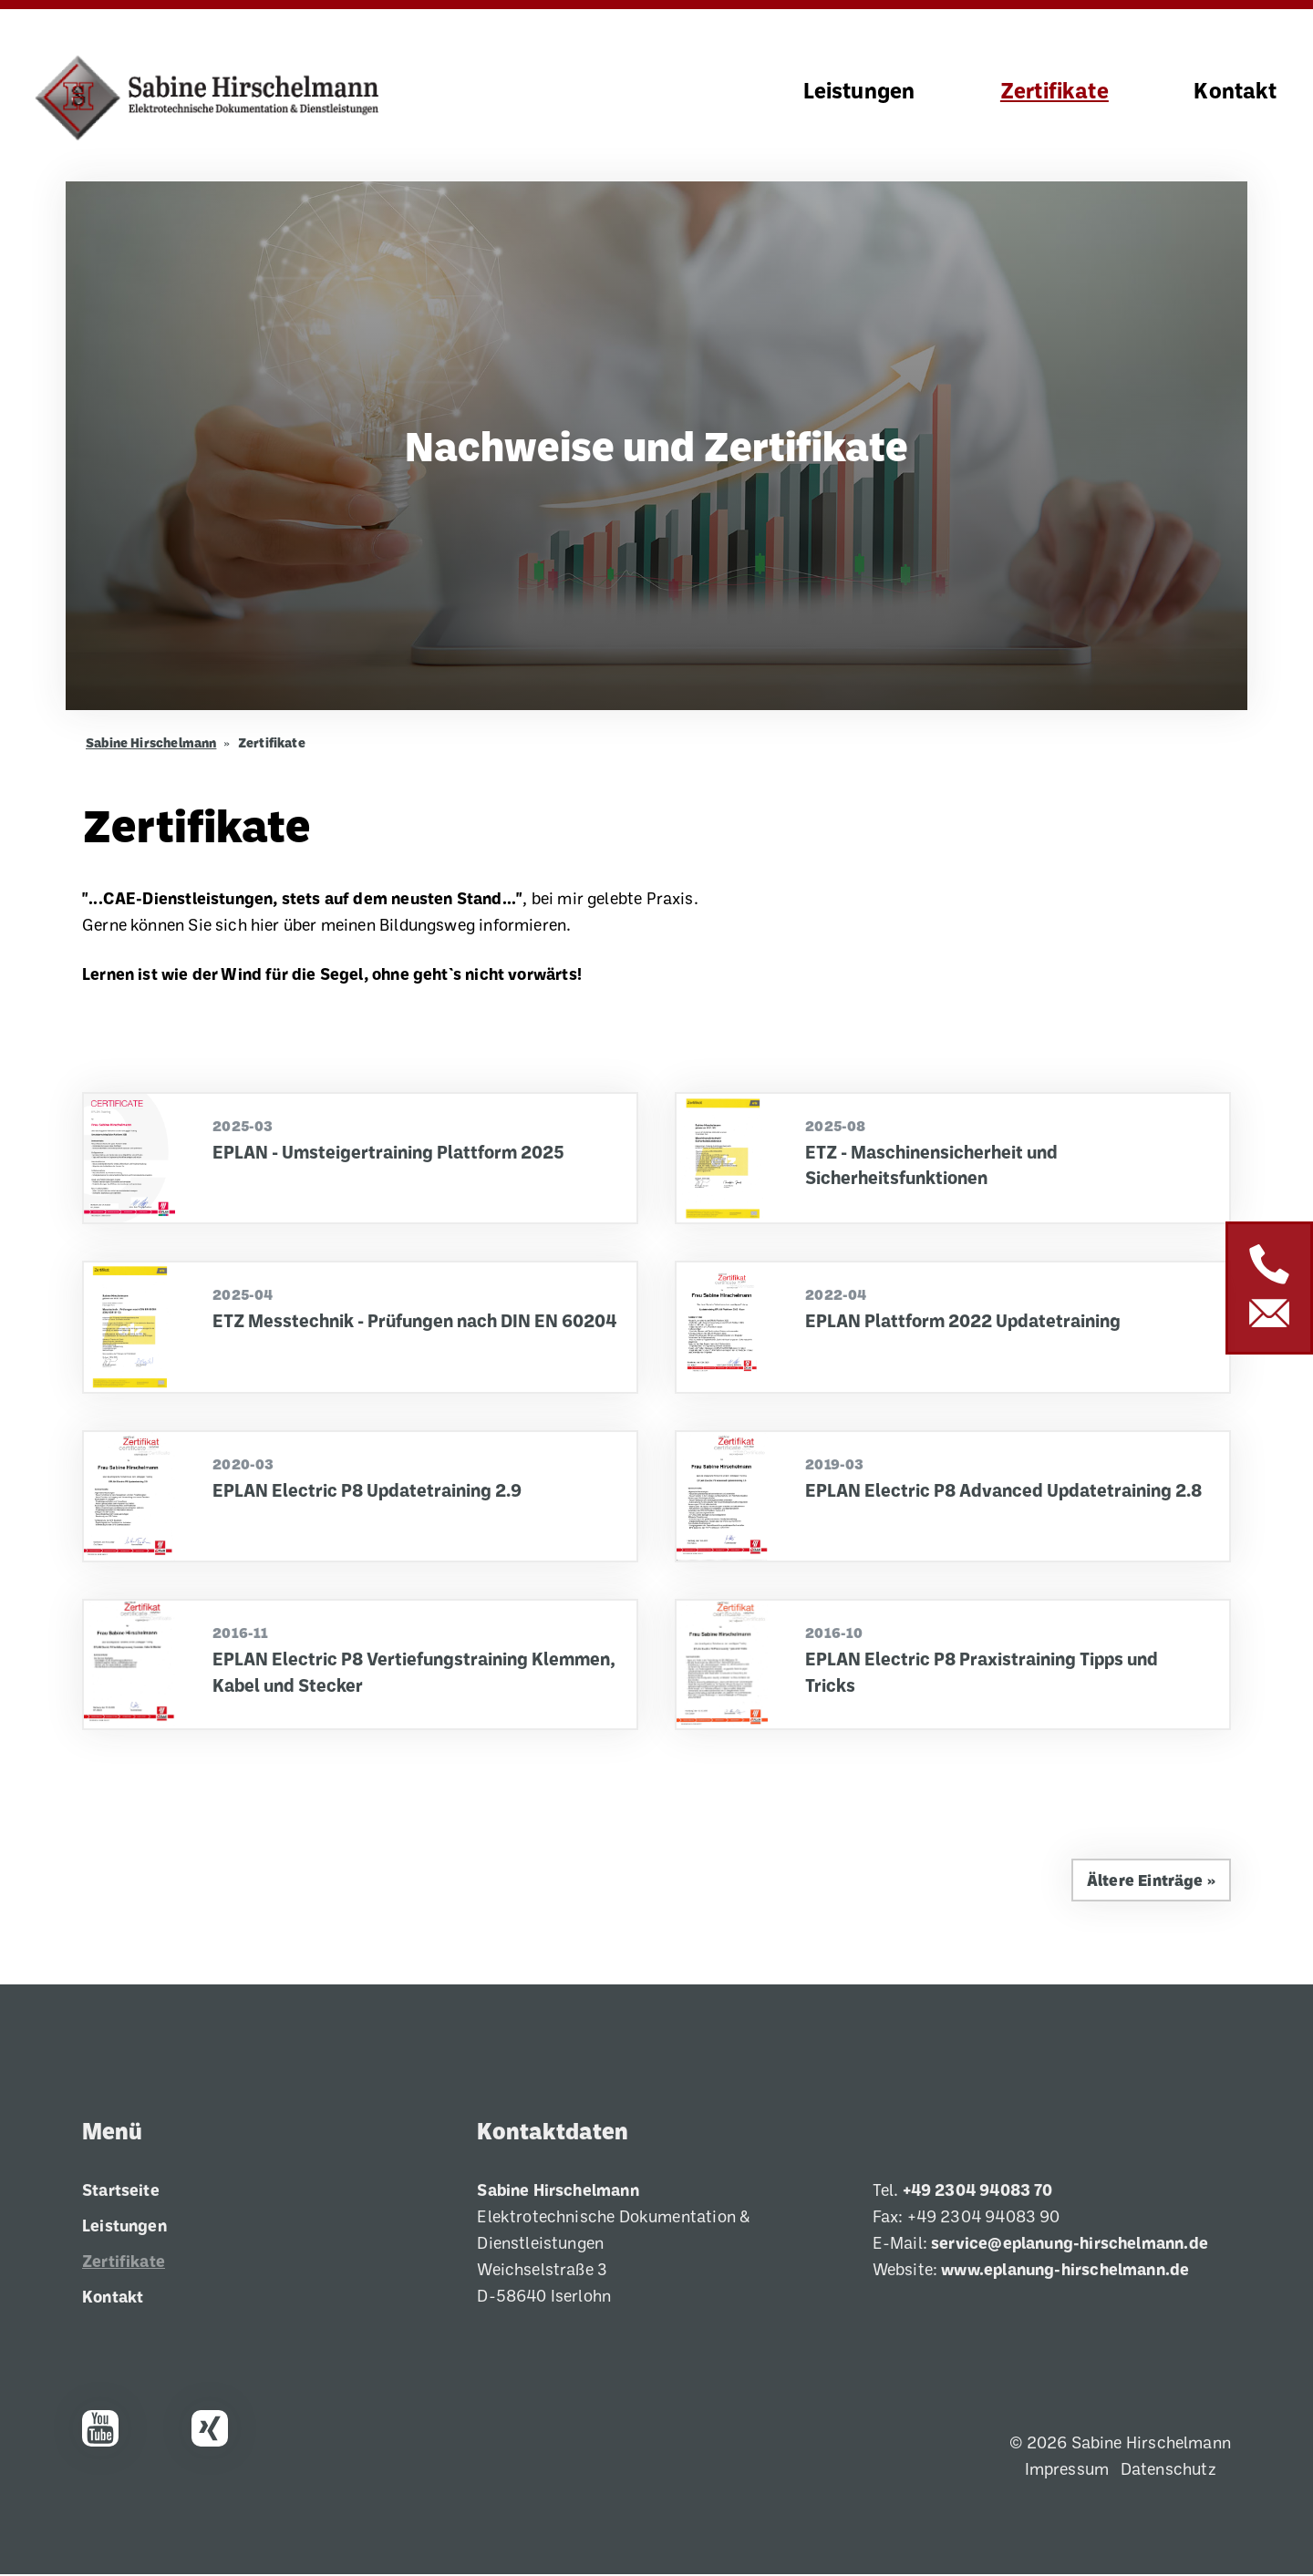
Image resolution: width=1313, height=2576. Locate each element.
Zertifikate (1054, 91)
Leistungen (859, 91)
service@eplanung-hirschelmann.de (1069, 2244)
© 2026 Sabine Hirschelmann (1120, 2444)
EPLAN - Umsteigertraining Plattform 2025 (391, 1153)
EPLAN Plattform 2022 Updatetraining (966, 1322)
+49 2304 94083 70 (978, 2191)
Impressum (1067, 2470)
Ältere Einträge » (1150, 1881)
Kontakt (1235, 91)
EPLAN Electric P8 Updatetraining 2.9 (369, 1491)
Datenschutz (1168, 2470)
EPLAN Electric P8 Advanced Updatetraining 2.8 (1006, 1491)
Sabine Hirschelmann (151, 744)
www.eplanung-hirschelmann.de (1065, 2271)
